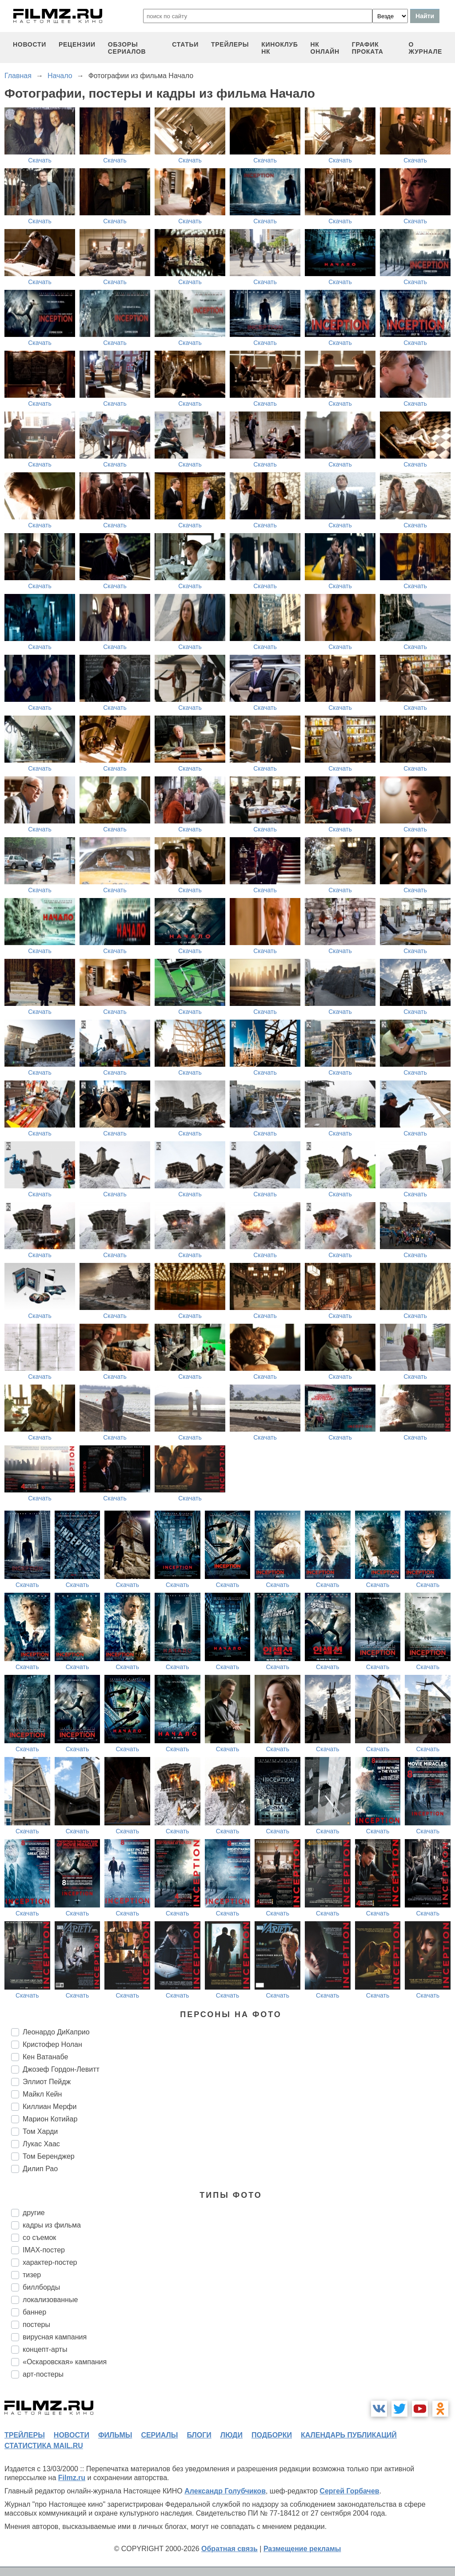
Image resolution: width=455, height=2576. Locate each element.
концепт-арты (45, 2349)
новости (29, 44)
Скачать (40, 160)
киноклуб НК (279, 48)
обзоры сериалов (127, 48)
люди (231, 2435)
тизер (32, 2275)
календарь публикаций (349, 2435)
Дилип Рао (40, 2168)
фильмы (115, 2435)
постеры (36, 2324)
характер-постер (50, 2262)
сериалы (159, 2435)
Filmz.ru (71, 2477)
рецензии (77, 44)
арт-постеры (43, 2374)
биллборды (41, 2287)
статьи (185, 44)
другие (34, 2212)
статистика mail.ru (43, 2445)
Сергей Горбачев (349, 2491)
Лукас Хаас (41, 2144)
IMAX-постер (44, 2250)
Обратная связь (229, 2548)
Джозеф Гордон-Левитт (61, 2069)
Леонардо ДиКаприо (56, 2032)
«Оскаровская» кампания (65, 2362)
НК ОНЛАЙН (325, 48)
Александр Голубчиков (225, 2491)
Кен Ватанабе (45, 2057)
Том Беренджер (49, 2156)
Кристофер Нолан (52, 2044)
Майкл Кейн (42, 2094)
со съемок (39, 2237)
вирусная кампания (55, 2337)
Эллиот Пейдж (47, 2081)
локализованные (50, 2299)
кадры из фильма (52, 2225)
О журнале (425, 48)
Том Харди (40, 2131)
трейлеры (230, 44)
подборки (271, 2435)
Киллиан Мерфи (49, 2106)
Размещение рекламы (302, 2548)
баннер (34, 2312)
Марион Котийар (50, 2119)
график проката (367, 48)
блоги (199, 2435)
